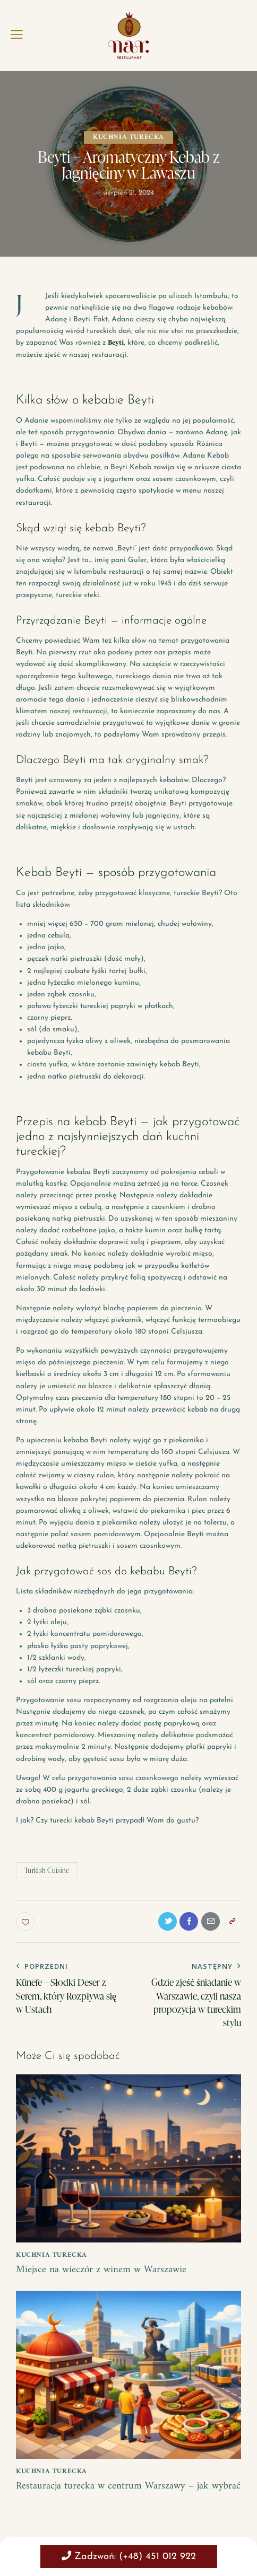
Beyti (116, 342)
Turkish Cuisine (47, 1870)
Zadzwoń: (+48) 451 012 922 (129, 2556)
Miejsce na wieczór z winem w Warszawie (104, 2271)
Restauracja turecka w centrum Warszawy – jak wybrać (114, 2494)
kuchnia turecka (128, 137)
